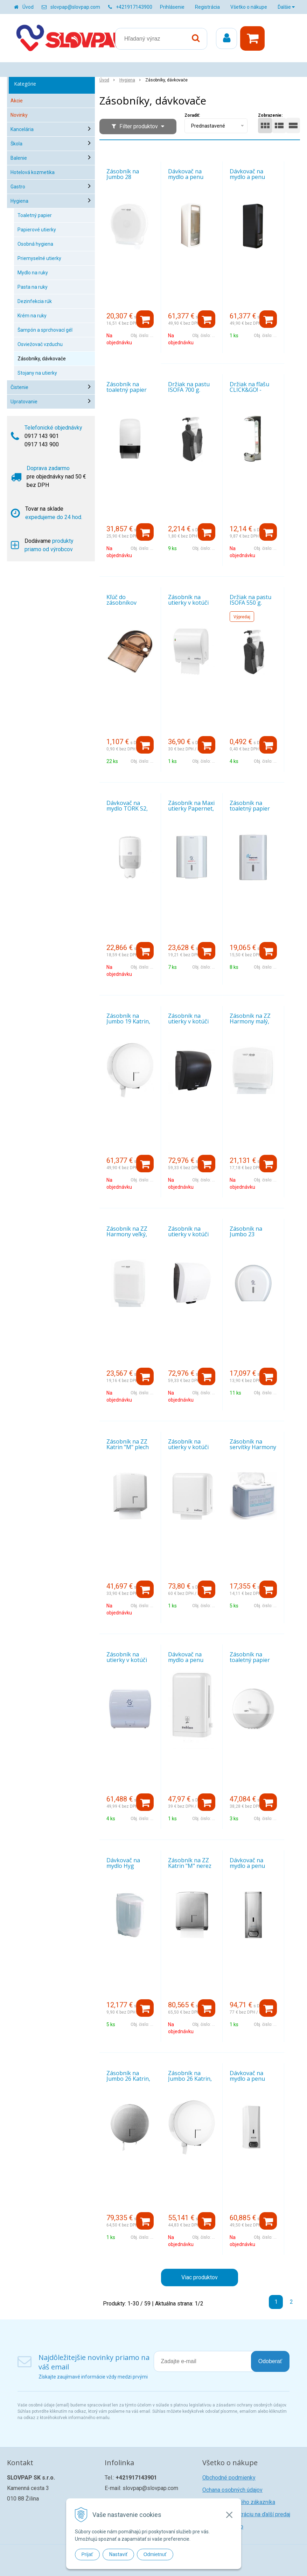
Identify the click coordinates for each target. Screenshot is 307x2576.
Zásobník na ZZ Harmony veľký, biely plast (126, 1234)
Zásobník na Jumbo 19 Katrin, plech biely (128, 1021)
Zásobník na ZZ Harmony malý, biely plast (250, 1021)
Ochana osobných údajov (232, 2490)
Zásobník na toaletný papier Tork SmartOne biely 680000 (250, 1662)
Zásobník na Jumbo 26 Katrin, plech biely (190, 2078)
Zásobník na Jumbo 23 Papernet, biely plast (249, 1237)
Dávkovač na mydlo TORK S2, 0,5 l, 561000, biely (130, 808)
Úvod (28, 7)
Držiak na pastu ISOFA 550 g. (250, 599)
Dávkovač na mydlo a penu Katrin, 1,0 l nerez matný (252, 1868)
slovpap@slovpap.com (75, 7)
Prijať (87, 2554)
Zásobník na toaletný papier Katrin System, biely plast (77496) (130, 392)
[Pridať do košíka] (145, 319)
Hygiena (127, 80)
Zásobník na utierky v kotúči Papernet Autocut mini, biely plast (129, 1662)
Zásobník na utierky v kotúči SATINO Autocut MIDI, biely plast (189, 605)
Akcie (17, 100)
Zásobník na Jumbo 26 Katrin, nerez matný (128, 2078)
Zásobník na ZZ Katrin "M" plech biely (127, 1447)
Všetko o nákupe (248, 7)
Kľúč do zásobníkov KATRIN (121, 602)
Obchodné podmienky (229, 2477)
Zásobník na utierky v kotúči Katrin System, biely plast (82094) (191, 1237)
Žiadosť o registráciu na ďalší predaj (246, 2514)
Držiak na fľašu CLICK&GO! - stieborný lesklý (250, 389)
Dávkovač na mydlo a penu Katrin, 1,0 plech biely (251, 2081)
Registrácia (207, 7)
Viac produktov (199, 2277)
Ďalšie (286, 7)
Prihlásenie (172, 7)
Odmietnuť (155, 2554)
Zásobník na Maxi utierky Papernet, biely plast (191, 808)
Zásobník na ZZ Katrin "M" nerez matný (189, 1865)
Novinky (19, 115)
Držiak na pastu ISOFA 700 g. (189, 387)
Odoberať (270, 2361)
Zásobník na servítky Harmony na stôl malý (253, 1447)
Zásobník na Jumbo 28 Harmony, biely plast (126, 179)
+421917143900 (134, 7)
